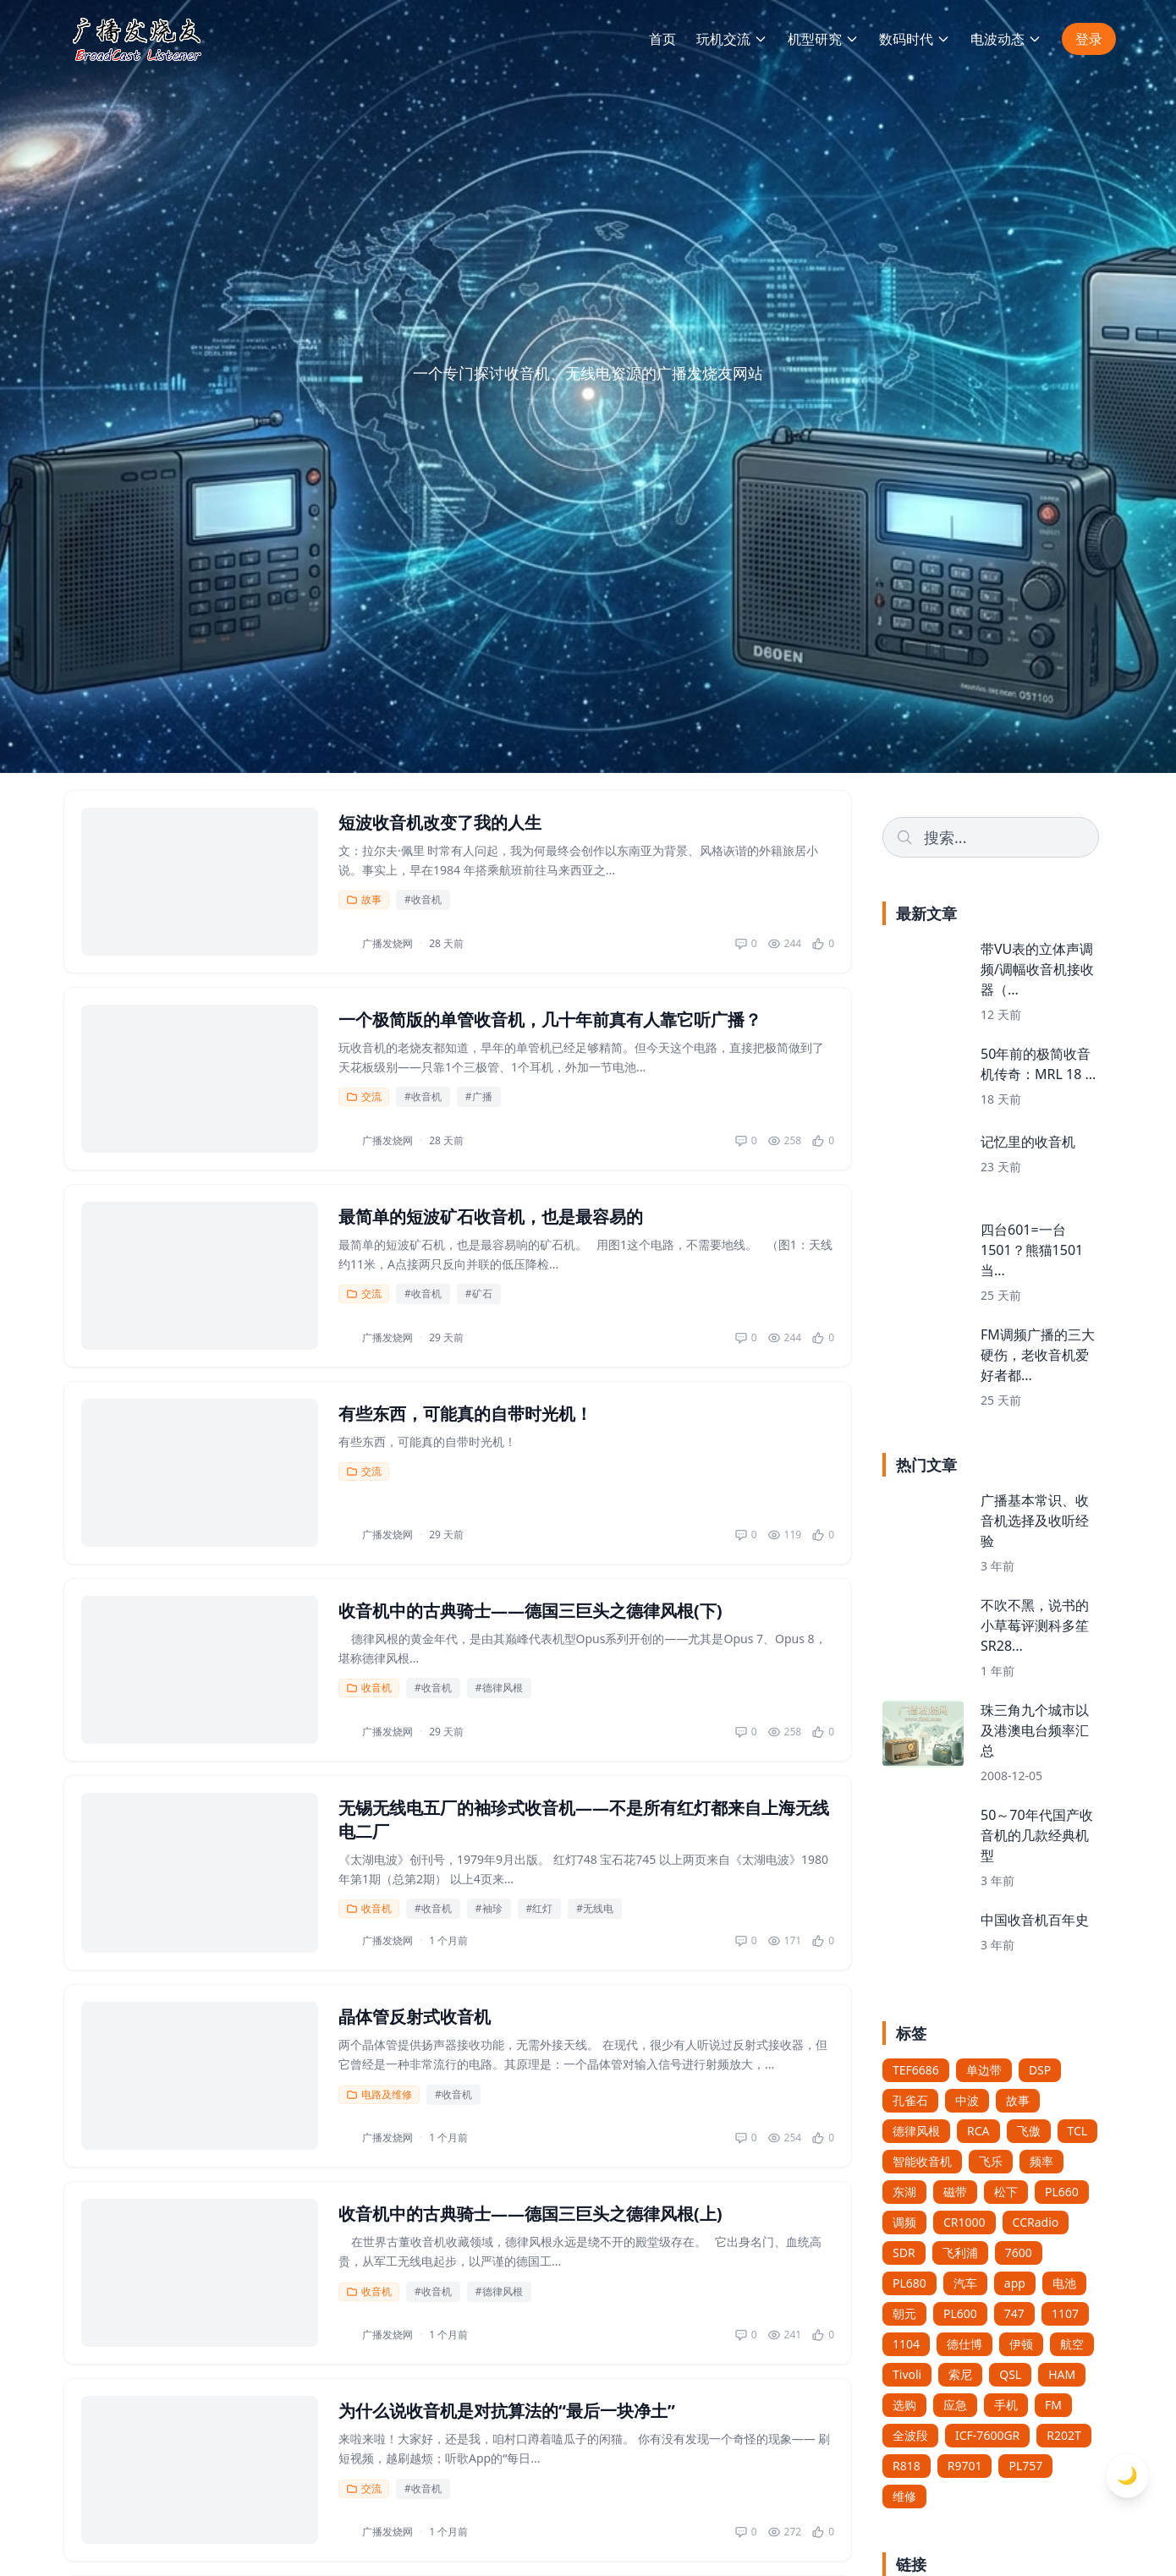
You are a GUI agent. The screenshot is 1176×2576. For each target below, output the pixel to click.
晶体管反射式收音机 (414, 2016)
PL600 (960, 2313)
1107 (1065, 2313)
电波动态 (1005, 39)
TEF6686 (916, 2070)
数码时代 (914, 39)
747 (1014, 2313)
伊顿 (1021, 2344)
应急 (955, 2405)
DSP (1040, 2070)
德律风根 (916, 2131)
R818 (906, 2466)
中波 (967, 2100)
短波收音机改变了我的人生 (439, 822)
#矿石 (478, 1293)
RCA (978, 2131)
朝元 (904, 2313)
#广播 (478, 1096)
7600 (1018, 2252)
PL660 (1062, 2192)
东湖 (904, 2192)
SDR (904, 2252)
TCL (1078, 2131)
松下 (1006, 2192)
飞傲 (1029, 2131)
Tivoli (907, 2374)
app (1014, 2283)
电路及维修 (379, 2094)
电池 (1064, 2283)
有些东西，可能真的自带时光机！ (465, 1413)
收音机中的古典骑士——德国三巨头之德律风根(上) (530, 2213)
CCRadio (1036, 2222)
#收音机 (423, 899)
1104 (906, 2344)
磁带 (955, 2192)
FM (1053, 2405)
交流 (364, 1096)
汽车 (965, 2283)
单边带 (984, 2070)
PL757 (1025, 2466)
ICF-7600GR (987, 2435)
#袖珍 (489, 1908)
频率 (1041, 2161)
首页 (662, 39)
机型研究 (823, 39)
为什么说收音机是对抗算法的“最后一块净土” (506, 2410)
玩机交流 (731, 39)
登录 (1088, 39)
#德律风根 (499, 1687)
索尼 (960, 2374)
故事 (364, 899)
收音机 (369, 1687)
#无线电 (594, 1908)
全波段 (910, 2435)
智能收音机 (922, 2161)
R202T (1064, 2435)
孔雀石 (910, 2100)
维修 (904, 2496)
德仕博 (964, 2344)
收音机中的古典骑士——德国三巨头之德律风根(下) (530, 1610)
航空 (1072, 2344)
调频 (904, 2222)
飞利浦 (960, 2252)
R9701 (965, 2466)
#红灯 (539, 1908)
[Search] (990, 837)
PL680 (909, 2283)
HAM (1061, 2374)
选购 (904, 2405)
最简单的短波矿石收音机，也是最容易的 (490, 1216)
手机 (1006, 2405)
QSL (1010, 2374)
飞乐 (991, 2161)
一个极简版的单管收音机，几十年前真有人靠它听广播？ (549, 1019)
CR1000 (964, 2222)
